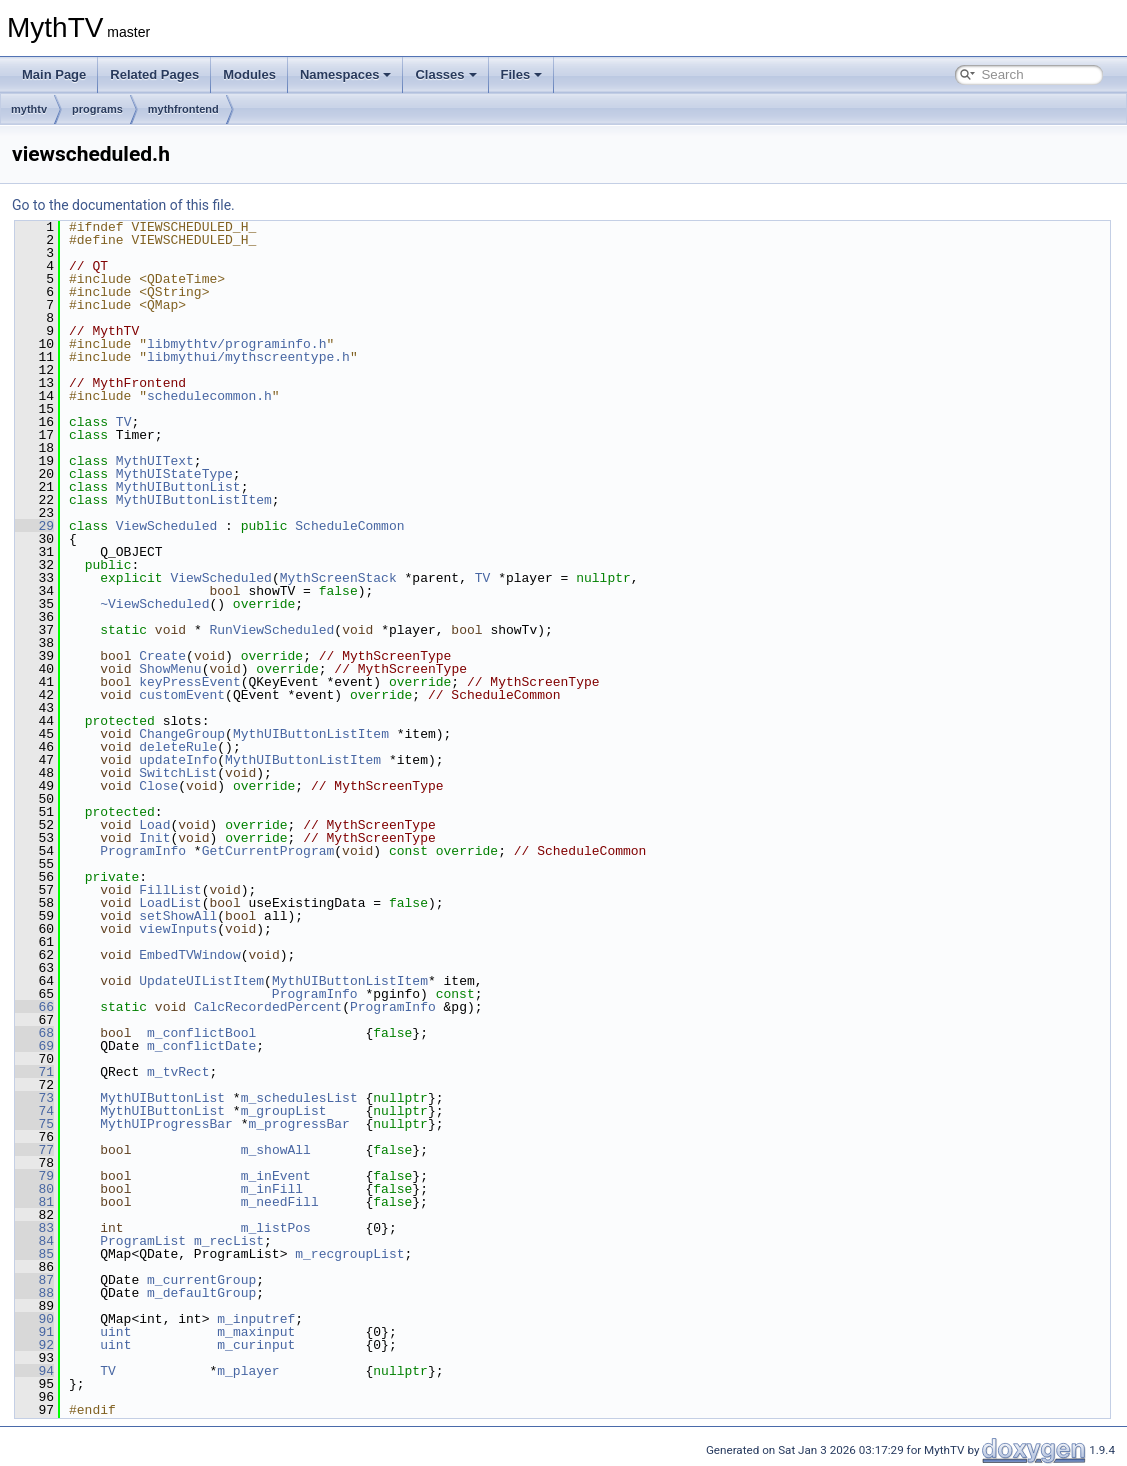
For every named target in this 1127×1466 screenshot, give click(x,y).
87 (34, 1280)
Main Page (54, 74)
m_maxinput (256, 1332)
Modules (249, 74)
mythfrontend (183, 109)
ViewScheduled (166, 526)
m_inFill (272, 1189)
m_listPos (276, 1228)
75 (34, 1124)
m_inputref (256, 1319)
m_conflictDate (201, 1046)
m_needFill (280, 1202)
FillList (170, 890)
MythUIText (155, 461)
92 (34, 1345)
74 (34, 1111)
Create (162, 656)
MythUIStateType (174, 474)
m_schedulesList (299, 1098)
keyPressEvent (189, 682)
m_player (248, 1371)
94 (34, 1371)
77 (34, 1150)
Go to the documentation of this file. (123, 205)
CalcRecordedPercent (268, 1007)
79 (34, 1176)
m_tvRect (178, 1072)
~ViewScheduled (154, 604)
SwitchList (178, 773)
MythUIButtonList (178, 487)
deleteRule (178, 747)
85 (34, 1254)
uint (115, 1332)
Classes (445, 74)
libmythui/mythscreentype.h (248, 357)
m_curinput (256, 1345)
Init (154, 838)
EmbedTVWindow (189, 955)
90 (34, 1319)
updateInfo (178, 760)
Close (158, 786)
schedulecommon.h (209, 396)
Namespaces (346, 74)
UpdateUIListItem (201, 981)
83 (34, 1228)
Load (154, 825)
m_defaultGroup (201, 1293)
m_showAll (276, 1150)
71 (34, 1072)
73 (34, 1098)
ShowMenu (170, 669)
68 (34, 1033)
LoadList (170, 903)
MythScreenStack (338, 578)
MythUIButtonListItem (194, 500)
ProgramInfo (143, 851)
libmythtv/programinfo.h (236, 344)
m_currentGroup (201, 1280)
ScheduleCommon (349, 526)
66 (34, 1007)
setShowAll (178, 916)
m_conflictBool (201, 1033)
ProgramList (143, 1241)
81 (34, 1202)
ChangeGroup (182, 734)
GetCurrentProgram (268, 851)
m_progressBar (298, 1124)
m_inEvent (276, 1176)
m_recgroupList (349, 1254)
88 (34, 1293)
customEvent (182, 695)
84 (34, 1241)
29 (34, 526)
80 (34, 1189)
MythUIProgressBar (166, 1124)
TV (124, 422)
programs (97, 109)
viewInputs (178, 929)
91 (34, 1332)
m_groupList (284, 1111)
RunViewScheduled (271, 630)
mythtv (29, 109)
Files (522, 74)
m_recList (229, 1241)
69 (34, 1046)
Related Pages (154, 74)
